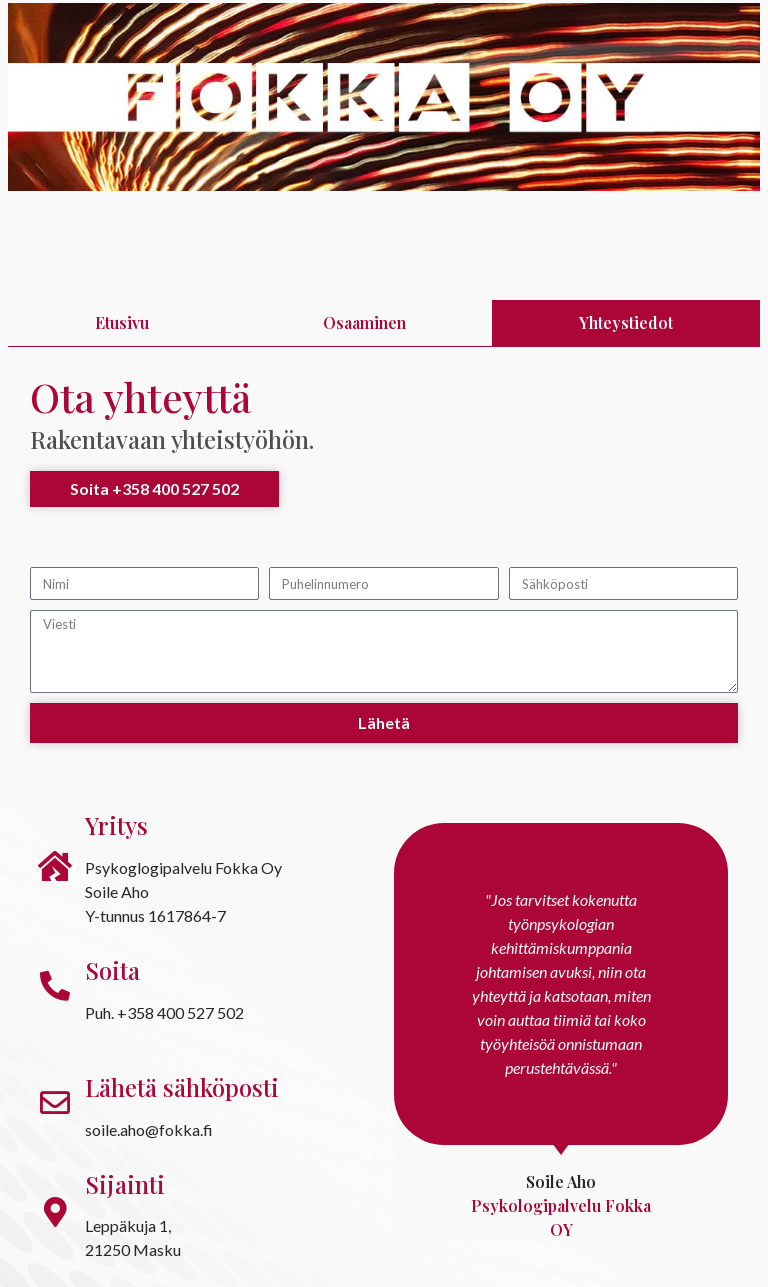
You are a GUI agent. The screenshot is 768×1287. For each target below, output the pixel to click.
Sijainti (125, 1184)
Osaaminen (364, 322)
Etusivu (122, 322)
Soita (112, 970)
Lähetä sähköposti (182, 1087)
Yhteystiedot (626, 322)
